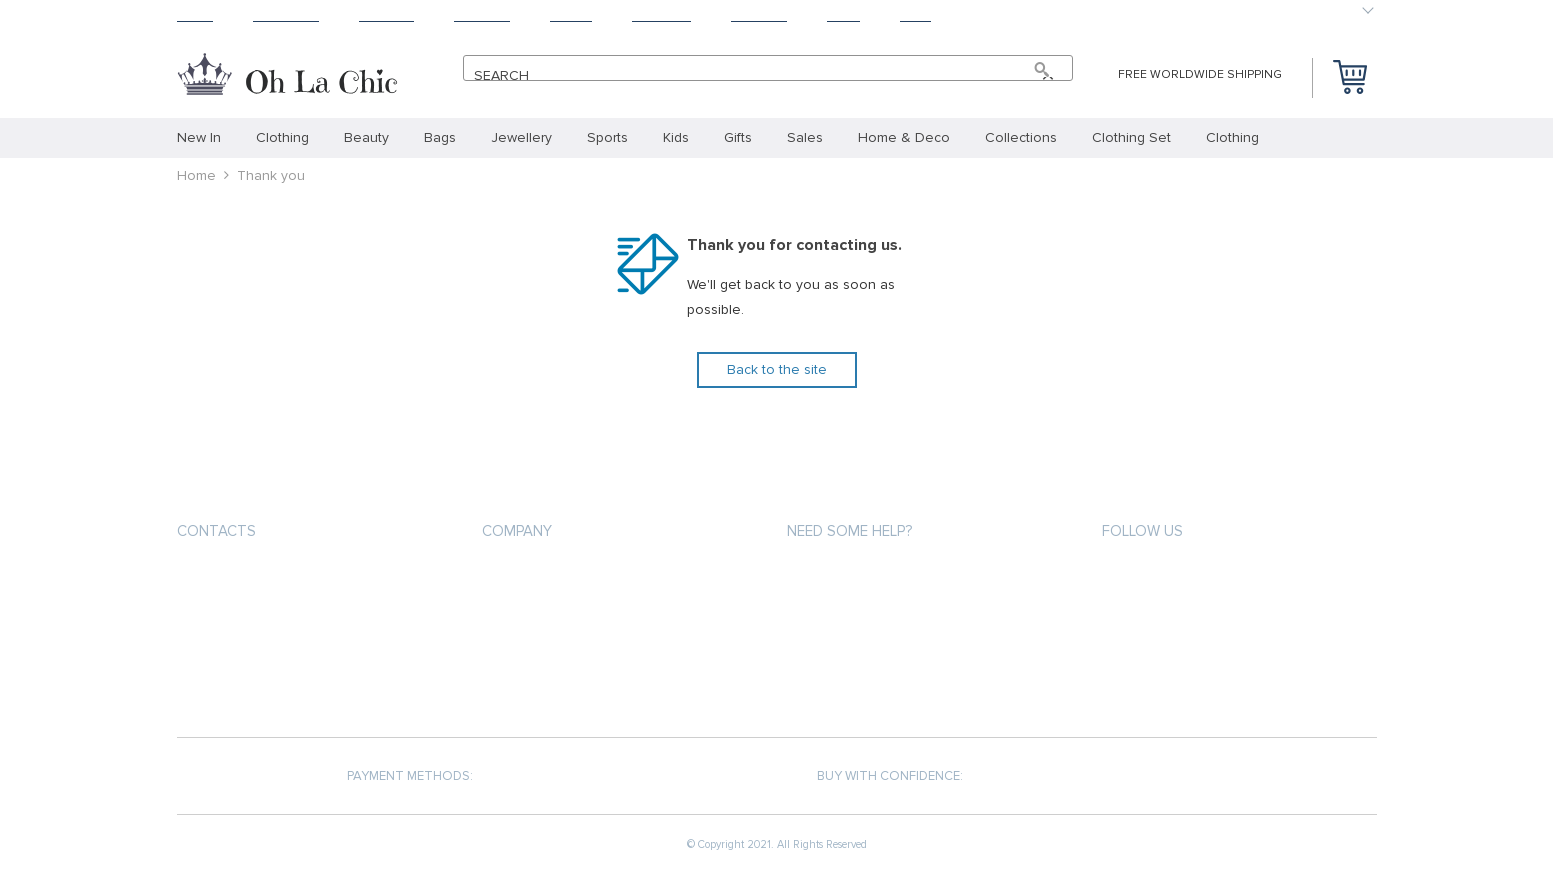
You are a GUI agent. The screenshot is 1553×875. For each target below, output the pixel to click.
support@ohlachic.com (260, 614)
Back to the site (777, 369)
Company (517, 531)
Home (195, 15)
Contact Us (520, 684)
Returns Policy (837, 648)
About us (513, 576)
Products (286, 15)
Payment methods (845, 576)
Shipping (386, 15)
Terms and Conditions (556, 648)
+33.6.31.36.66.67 (245, 578)
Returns (482, 15)
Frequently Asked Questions (883, 684)
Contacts (216, 531)
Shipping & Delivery (848, 612)
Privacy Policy (528, 612)
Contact (759, 15)
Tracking (661, 15)
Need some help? (849, 531)
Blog (843, 15)
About (571, 15)
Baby (915, 15)
